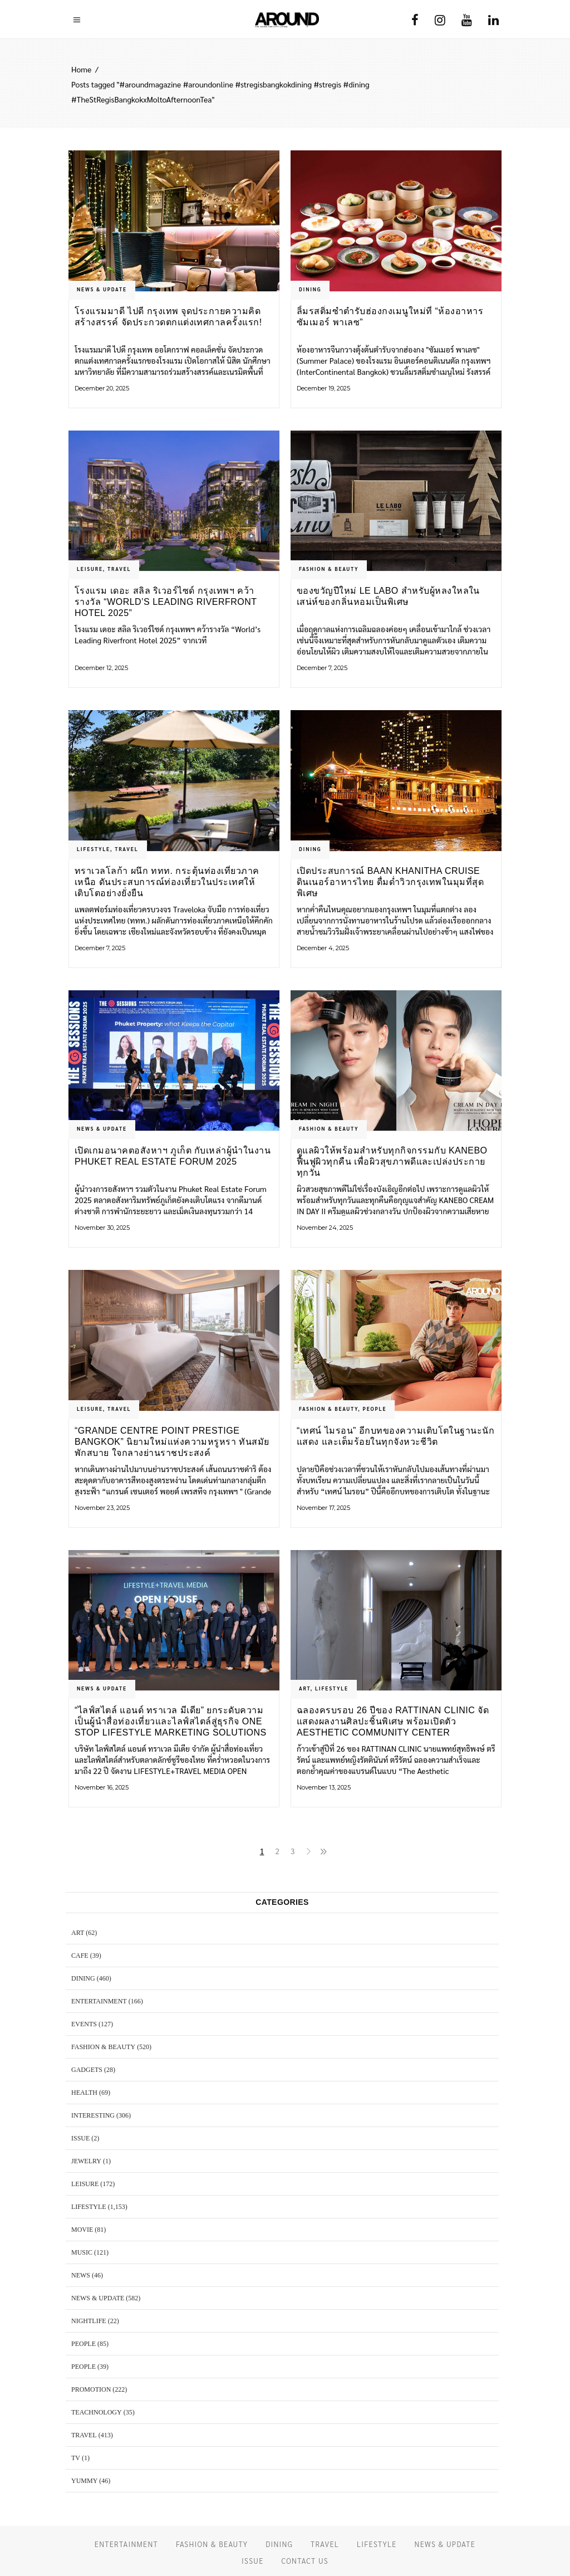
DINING (310, 289)
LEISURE (90, 568)
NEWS (80, 2275)
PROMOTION (91, 2389)
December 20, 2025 (102, 388)
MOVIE (82, 2229)
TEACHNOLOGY (96, 2412)
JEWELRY (86, 2161)
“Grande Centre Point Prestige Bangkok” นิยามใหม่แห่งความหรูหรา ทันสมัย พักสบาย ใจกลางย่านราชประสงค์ (172, 1442)
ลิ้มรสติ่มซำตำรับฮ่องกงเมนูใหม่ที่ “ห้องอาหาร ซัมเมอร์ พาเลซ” (390, 316)
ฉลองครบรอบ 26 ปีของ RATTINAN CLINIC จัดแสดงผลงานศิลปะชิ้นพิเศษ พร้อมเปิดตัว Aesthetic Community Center (393, 1721)
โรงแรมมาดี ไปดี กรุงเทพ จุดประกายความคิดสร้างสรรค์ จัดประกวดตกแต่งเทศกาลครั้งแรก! (168, 316)
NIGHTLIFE (88, 2321)
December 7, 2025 (322, 668)
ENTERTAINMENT (99, 2001)
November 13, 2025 (324, 1787)
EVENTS (84, 2024)
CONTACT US (304, 2560)
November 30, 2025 (102, 1227)
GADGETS (86, 2070)
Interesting (93, 2115)
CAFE (80, 1955)
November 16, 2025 (102, 1787)
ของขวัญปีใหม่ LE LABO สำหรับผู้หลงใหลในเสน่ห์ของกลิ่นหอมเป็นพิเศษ (388, 596)
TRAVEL (119, 568)
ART (305, 1688)
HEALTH (84, 2092)
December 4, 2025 (323, 948)
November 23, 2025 (102, 1508)
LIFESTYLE (93, 848)
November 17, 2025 (323, 1508)
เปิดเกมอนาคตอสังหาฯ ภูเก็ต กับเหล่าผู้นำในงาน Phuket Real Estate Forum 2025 (173, 1156)
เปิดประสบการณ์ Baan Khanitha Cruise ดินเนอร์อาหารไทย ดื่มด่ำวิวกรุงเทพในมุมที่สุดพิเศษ (390, 882)
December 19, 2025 (323, 388)
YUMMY (84, 2481)
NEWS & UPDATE (102, 289)
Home (81, 69)
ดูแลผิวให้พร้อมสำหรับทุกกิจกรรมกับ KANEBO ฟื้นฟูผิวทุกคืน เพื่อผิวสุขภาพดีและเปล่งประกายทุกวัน (392, 1161)
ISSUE (80, 2138)
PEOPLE (375, 1408)
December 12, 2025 (101, 668)
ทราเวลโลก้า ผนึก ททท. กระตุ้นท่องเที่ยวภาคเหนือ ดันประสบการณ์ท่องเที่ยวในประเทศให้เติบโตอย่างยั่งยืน (167, 882)
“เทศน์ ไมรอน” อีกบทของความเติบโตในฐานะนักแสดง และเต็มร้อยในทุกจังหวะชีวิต (395, 1436)
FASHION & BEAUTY (328, 568)
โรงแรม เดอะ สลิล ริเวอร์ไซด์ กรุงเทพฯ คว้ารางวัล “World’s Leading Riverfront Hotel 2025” (166, 602)
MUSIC (81, 2252)
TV (75, 2458)
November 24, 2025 (325, 1227)
